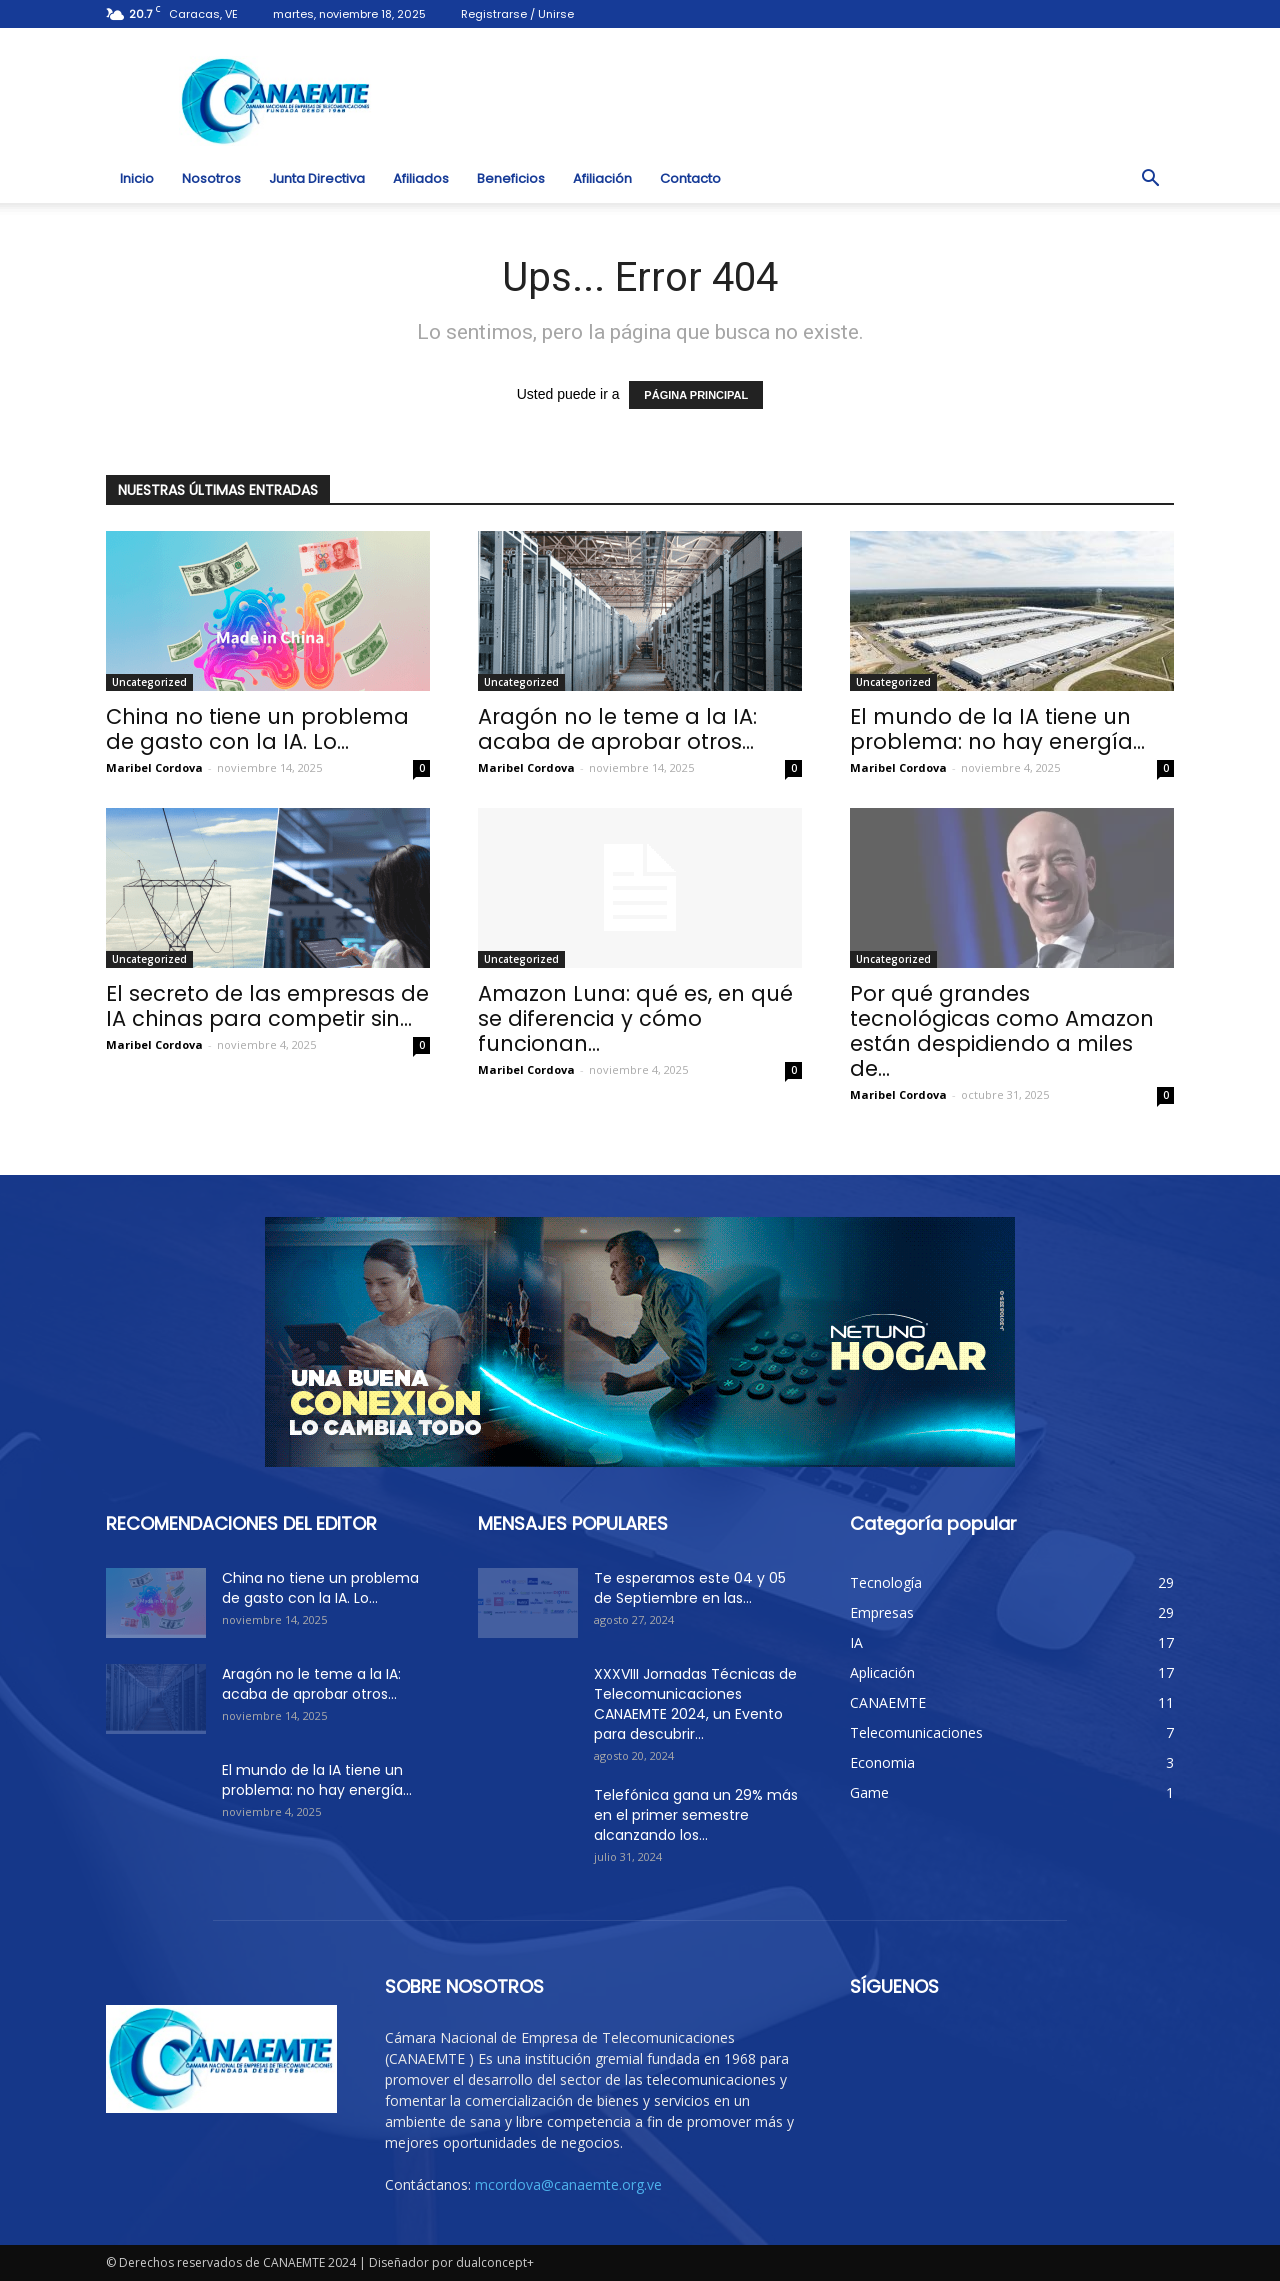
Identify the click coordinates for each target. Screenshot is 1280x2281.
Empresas (882, 1612)
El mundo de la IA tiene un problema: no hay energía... (997, 729)
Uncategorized (149, 682)
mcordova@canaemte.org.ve (568, 2184)
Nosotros (211, 178)
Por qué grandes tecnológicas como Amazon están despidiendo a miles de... (1002, 1031)
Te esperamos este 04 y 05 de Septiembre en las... (690, 1588)
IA (856, 1642)
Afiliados (421, 178)
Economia (882, 1762)
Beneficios (511, 178)
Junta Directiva (317, 178)
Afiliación (602, 178)
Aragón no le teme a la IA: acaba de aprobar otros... (617, 729)
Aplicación (882, 1672)
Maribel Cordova (154, 767)
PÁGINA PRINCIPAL (696, 395)
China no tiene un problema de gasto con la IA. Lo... (257, 729)
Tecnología (886, 1582)
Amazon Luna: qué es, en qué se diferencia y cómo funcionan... (635, 1018)
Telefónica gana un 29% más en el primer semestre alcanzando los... (696, 1815)
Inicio (137, 178)
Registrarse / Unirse (517, 14)
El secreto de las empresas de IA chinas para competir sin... (267, 1006)
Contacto (690, 178)
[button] (1150, 179)
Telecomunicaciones (916, 1732)
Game (869, 1792)
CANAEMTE (888, 1702)
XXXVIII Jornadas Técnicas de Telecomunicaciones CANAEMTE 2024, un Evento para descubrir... (695, 1704)
